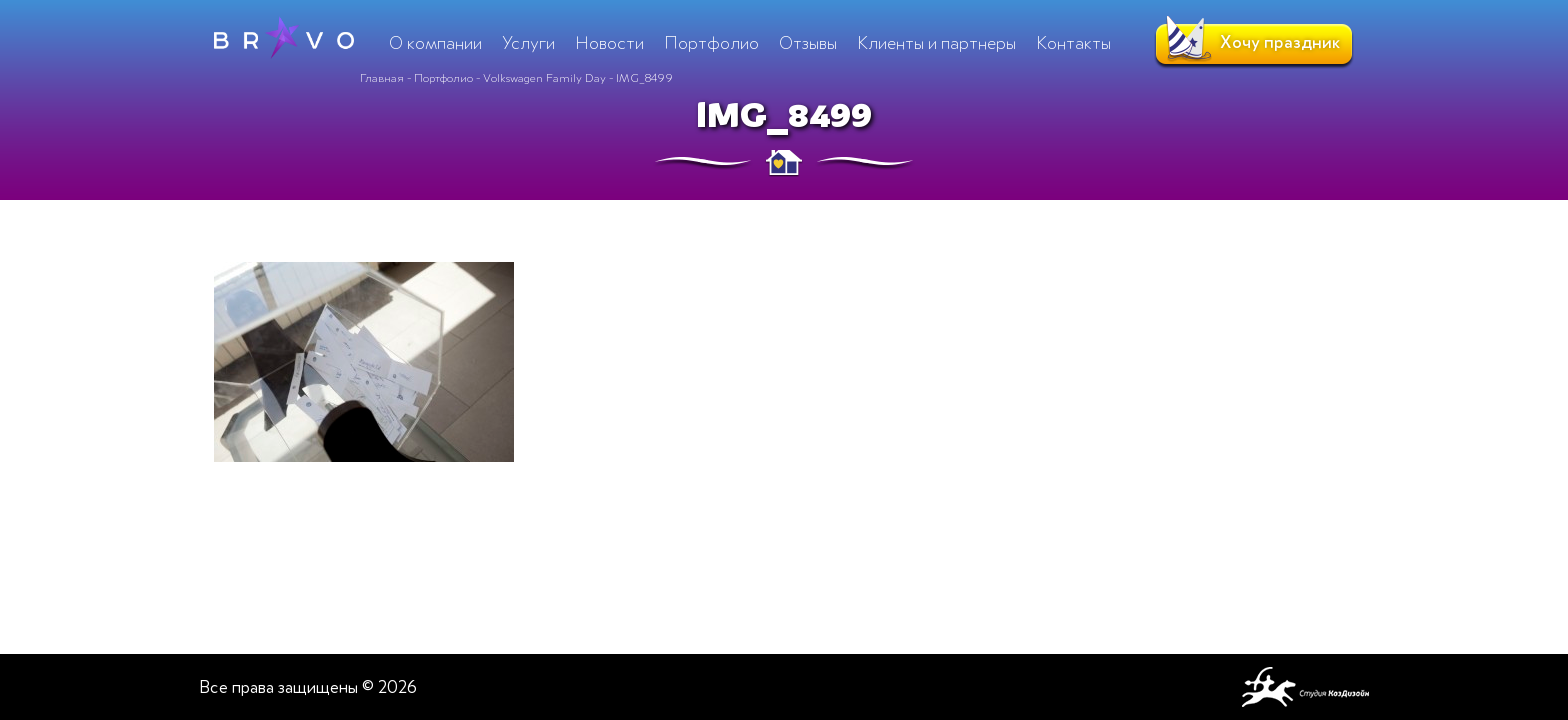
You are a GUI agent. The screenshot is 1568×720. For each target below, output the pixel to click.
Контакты (1073, 43)
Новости (609, 43)
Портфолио (443, 78)
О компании (435, 43)
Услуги (528, 43)
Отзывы (808, 43)
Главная (382, 78)
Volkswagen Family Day (544, 78)
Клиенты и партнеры (936, 43)
